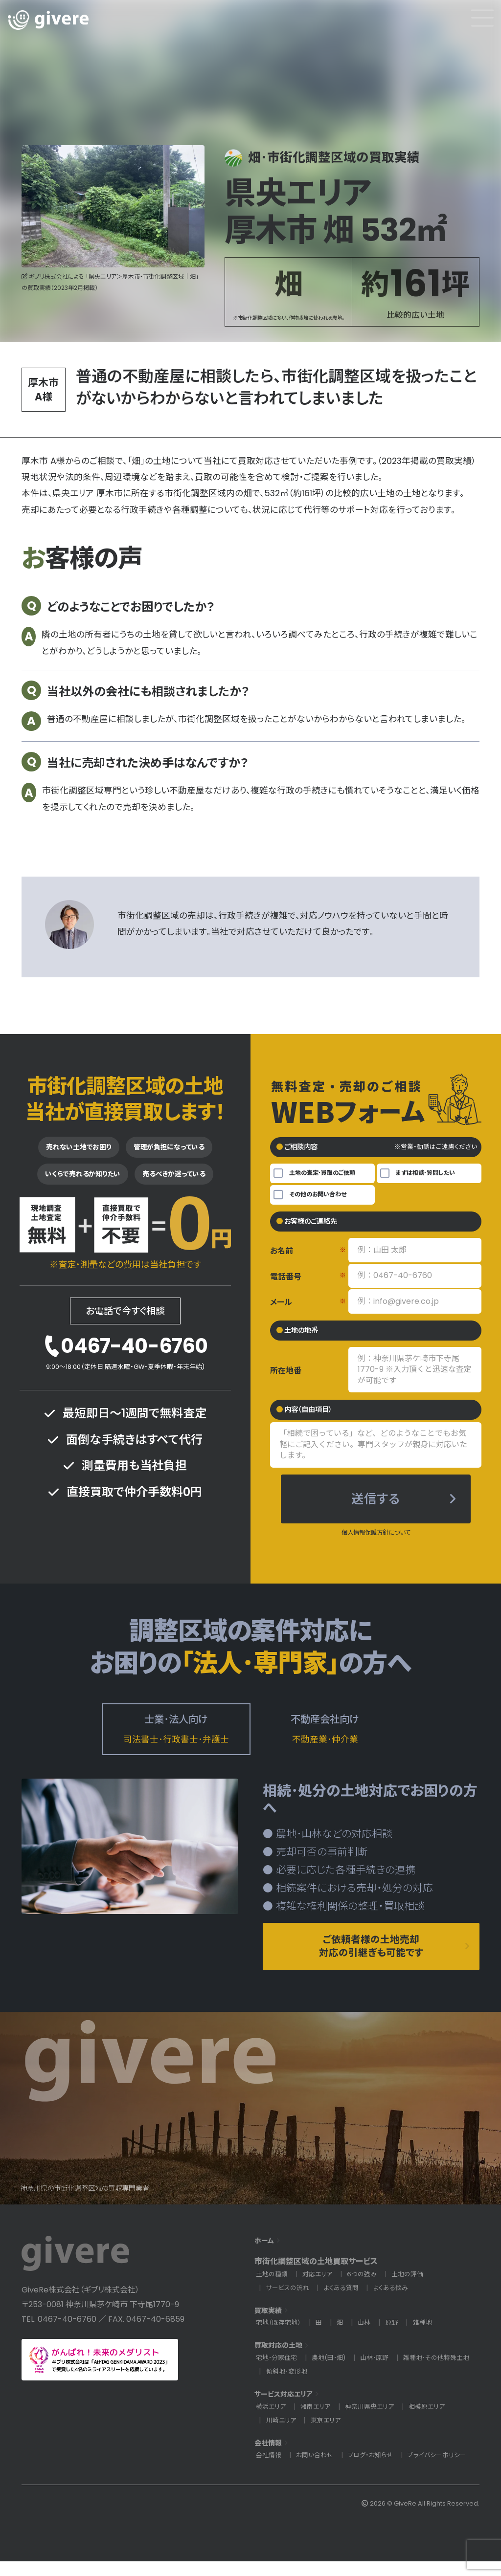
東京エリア (328, 2435)
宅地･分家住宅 (278, 2372)
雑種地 (429, 2337)
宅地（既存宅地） (280, 2337)
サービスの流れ (289, 2303)
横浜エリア (272, 2421)
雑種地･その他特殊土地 (301, 2386)
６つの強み (367, 2288)
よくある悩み (397, 2303)
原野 (397, 2337)
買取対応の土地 (281, 2360)
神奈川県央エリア (375, 2421)
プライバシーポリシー (446, 2470)
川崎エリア (282, 2435)
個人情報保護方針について (376, 1540)
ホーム (265, 2255)
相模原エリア (435, 2421)
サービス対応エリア (287, 2409)
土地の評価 (414, 2288)
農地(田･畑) (334, 2372)
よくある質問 (345, 2303)
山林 (368, 2337)
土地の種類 (273, 2288)
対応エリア (320, 2288)
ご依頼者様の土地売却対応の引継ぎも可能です (371, 1958)
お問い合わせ (318, 2470)
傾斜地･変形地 (374, 2386)
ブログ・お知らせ (376, 2470)
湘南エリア (318, 2421)
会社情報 (270, 2457)
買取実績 (270, 2325)
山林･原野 (382, 2372)
